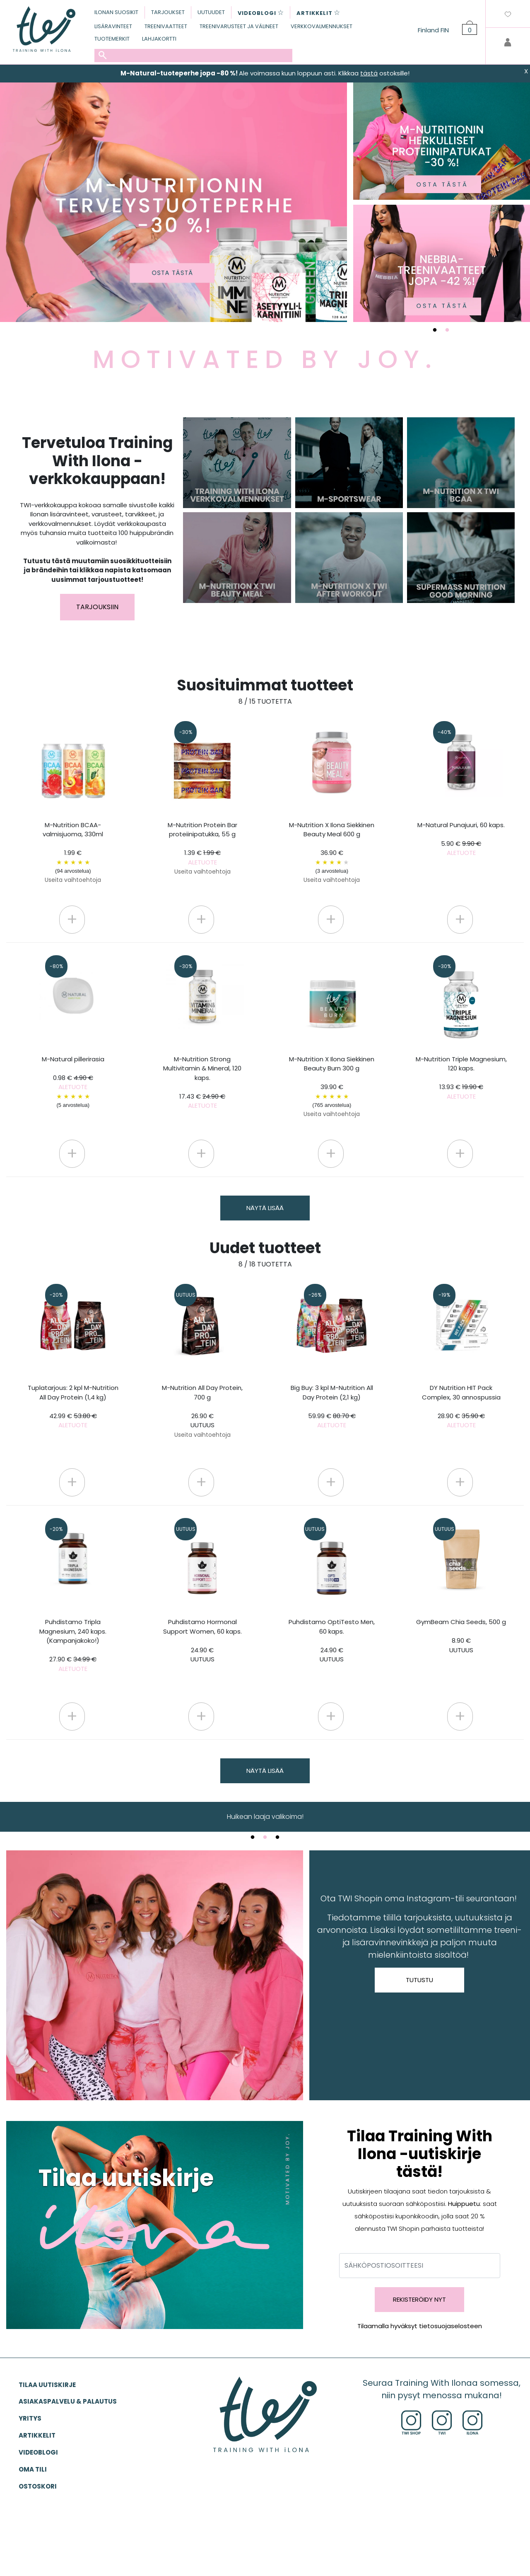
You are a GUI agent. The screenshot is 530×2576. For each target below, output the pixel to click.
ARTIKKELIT (37, 2435)
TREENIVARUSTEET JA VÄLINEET (239, 26)
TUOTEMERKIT (112, 39)
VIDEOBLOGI (38, 2452)
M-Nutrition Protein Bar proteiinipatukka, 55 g (202, 848)
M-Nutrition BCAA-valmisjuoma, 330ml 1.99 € (73, 852)
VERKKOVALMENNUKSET (321, 26)
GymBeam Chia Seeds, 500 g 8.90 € (461, 1635)
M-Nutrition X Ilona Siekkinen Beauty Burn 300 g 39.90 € (332, 1087)
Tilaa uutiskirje (47, 2384)
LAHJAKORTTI (159, 39)
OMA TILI (33, 2469)
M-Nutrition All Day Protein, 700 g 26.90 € (202, 1411)
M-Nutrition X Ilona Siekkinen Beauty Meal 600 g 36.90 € (332, 852)
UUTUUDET (211, 12)
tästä (369, 73)
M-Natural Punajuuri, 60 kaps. (461, 839)
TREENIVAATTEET (166, 26)
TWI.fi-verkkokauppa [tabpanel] (265, 1816)
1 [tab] (435, 330)
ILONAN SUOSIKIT (116, 12)
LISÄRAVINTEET (113, 26)
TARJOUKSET (168, 12)
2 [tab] (447, 330)
